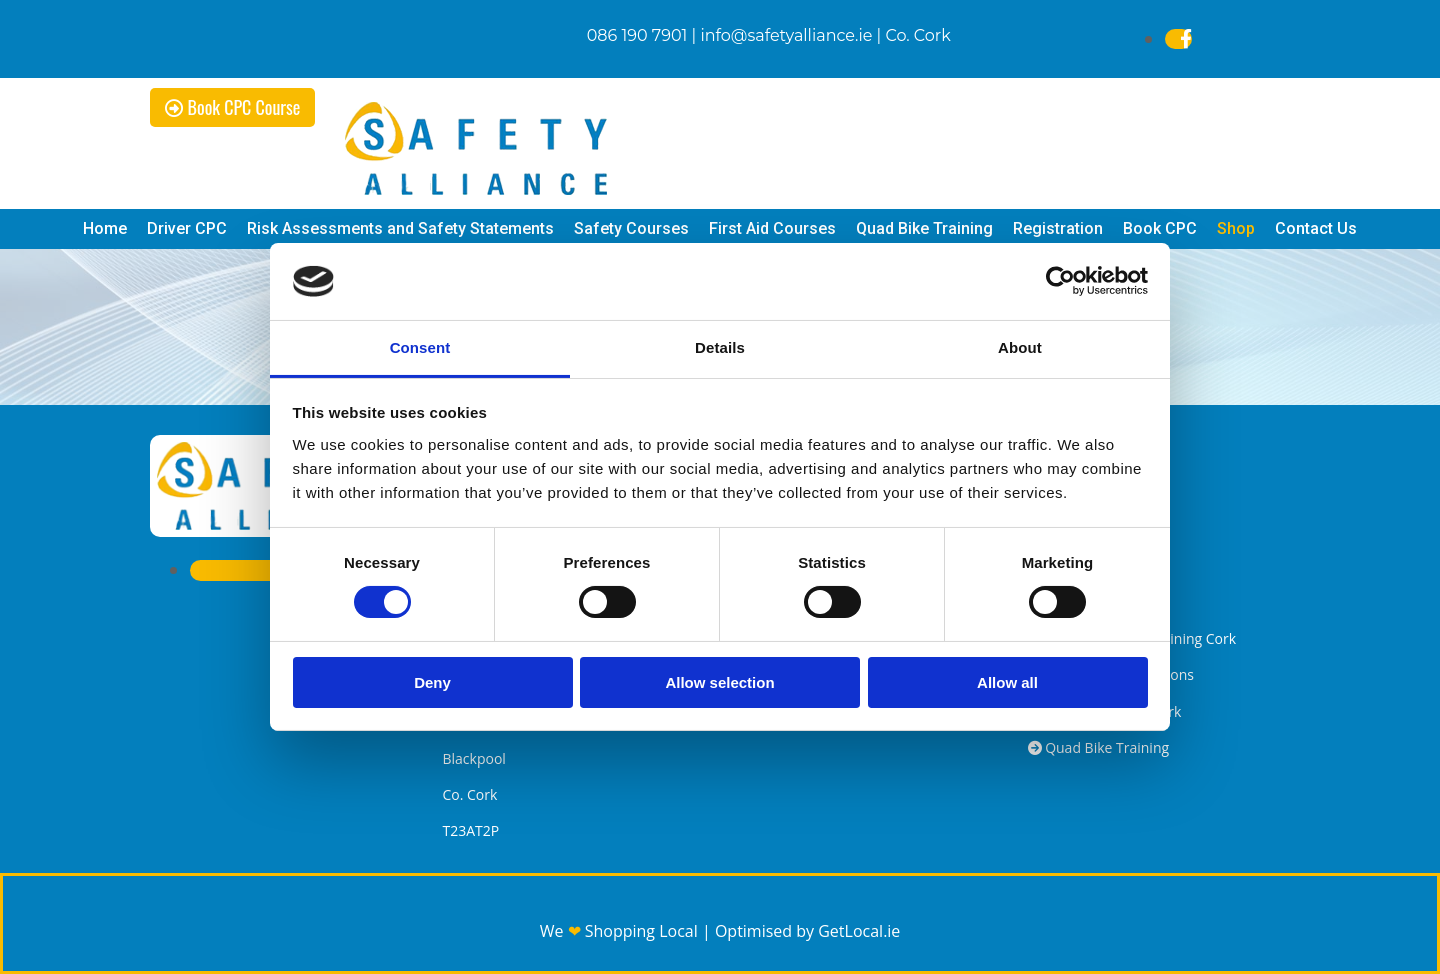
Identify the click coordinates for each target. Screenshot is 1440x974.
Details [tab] (720, 347)
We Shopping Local (621, 931)
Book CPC (1160, 228)
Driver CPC (187, 228)
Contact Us (1316, 228)
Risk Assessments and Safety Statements (400, 228)
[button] (232, 107)
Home (105, 228)
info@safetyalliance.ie (786, 35)
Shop (1236, 228)
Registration (1058, 228)
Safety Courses (631, 228)
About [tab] (1020, 347)
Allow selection (719, 682)
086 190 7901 (637, 35)
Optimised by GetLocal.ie (807, 931)
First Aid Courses (772, 228)
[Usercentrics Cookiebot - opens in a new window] (1060, 281)
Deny (432, 682)
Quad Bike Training (924, 228)
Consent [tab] (420, 347)
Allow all (1007, 682)
